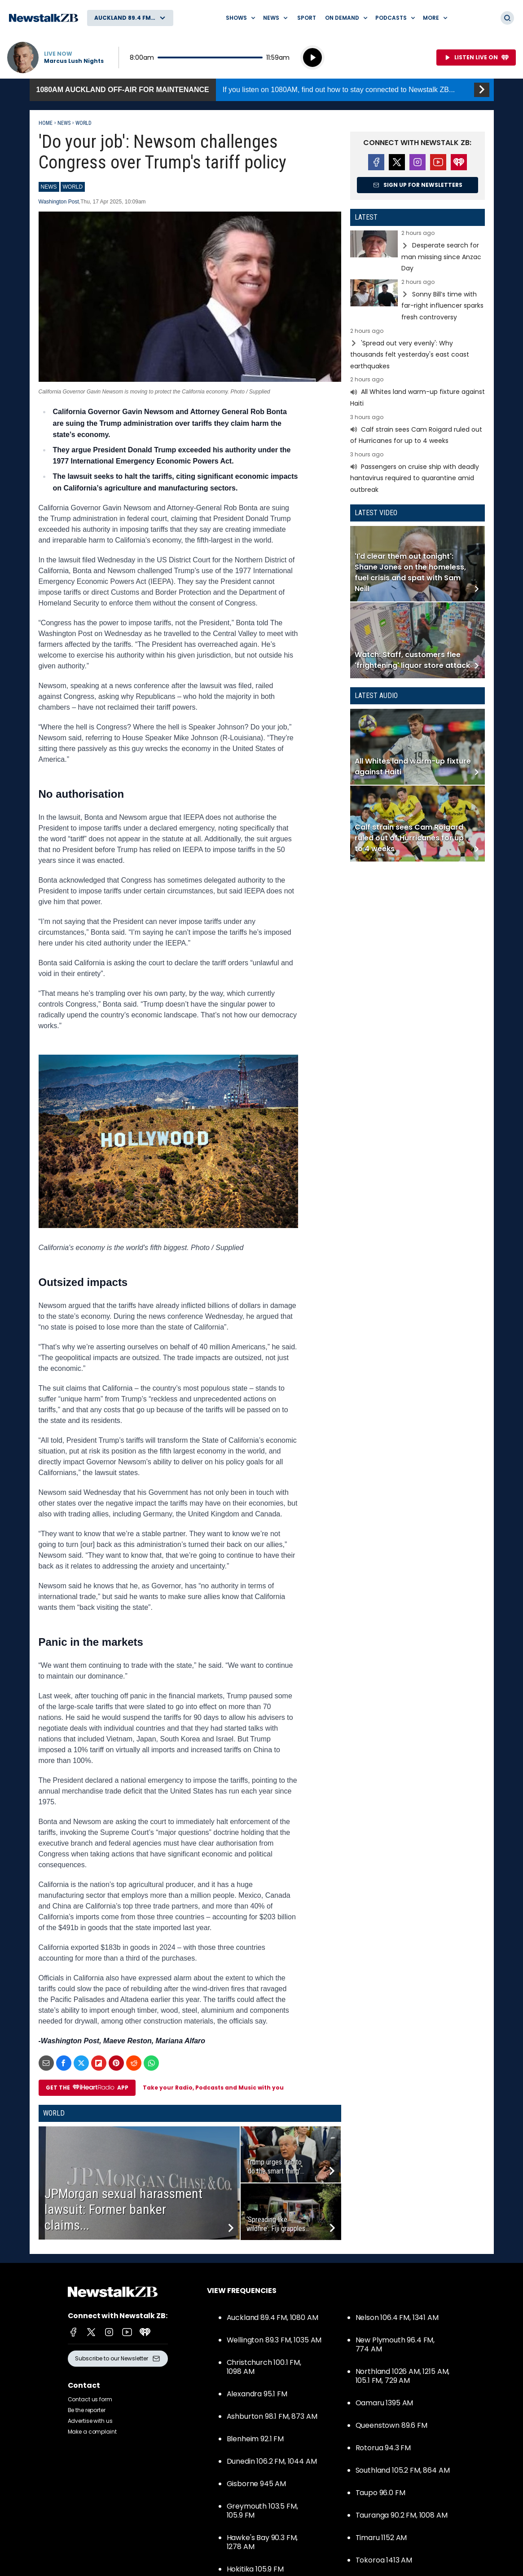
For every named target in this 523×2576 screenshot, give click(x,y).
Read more (417, 252)
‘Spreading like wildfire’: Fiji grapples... (277, 2224)
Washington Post (59, 202)
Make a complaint (92, 2431)
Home (46, 123)
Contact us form (90, 2399)
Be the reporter (86, 2410)
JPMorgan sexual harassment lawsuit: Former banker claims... (123, 2209)
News (63, 123)
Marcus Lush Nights (74, 61)
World (83, 123)
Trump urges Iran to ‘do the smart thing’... (275, 2166)
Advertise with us (90, 2421)
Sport (306, 18)
